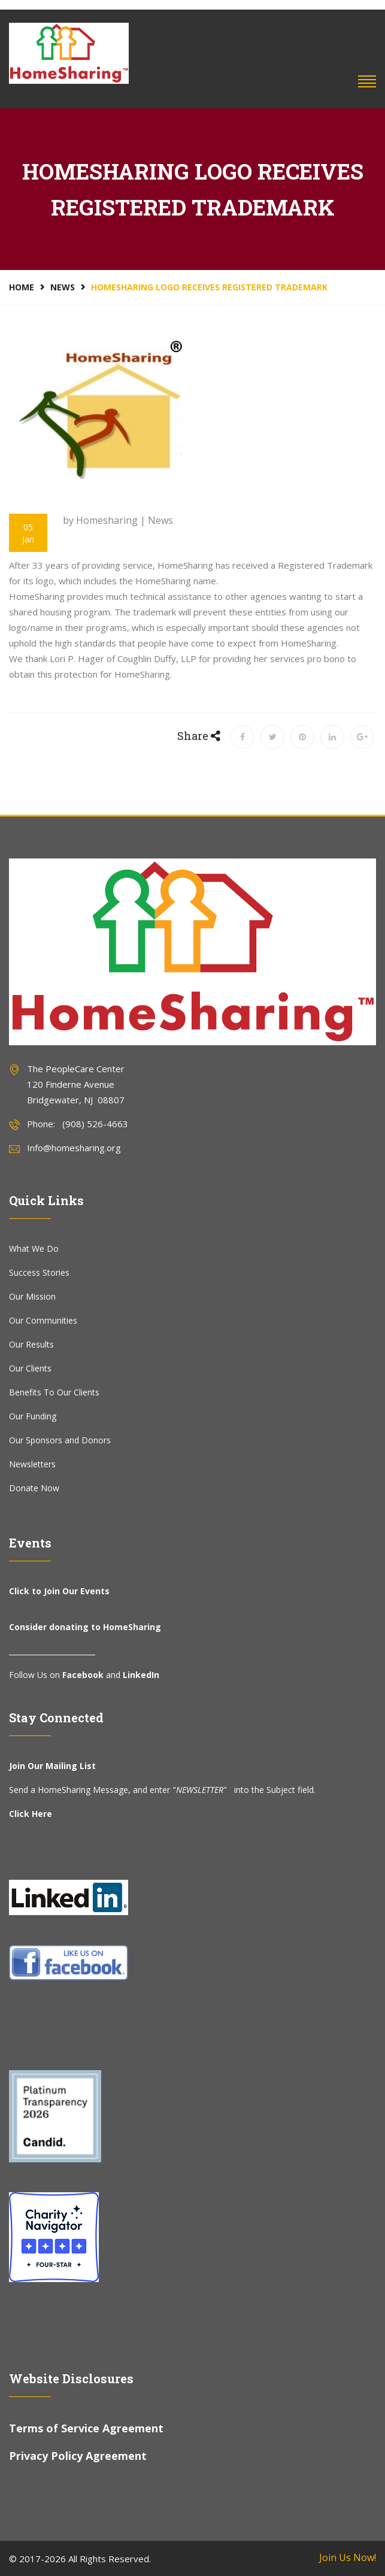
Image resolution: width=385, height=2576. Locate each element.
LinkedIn (141, 1674)
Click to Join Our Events (59, 1591)
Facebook (83, 1674)
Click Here (30, 1813)
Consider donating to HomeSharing (85, 1627)
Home (21, 287)
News (62, 287)
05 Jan (28, 533)
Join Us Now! (347, 2557)
